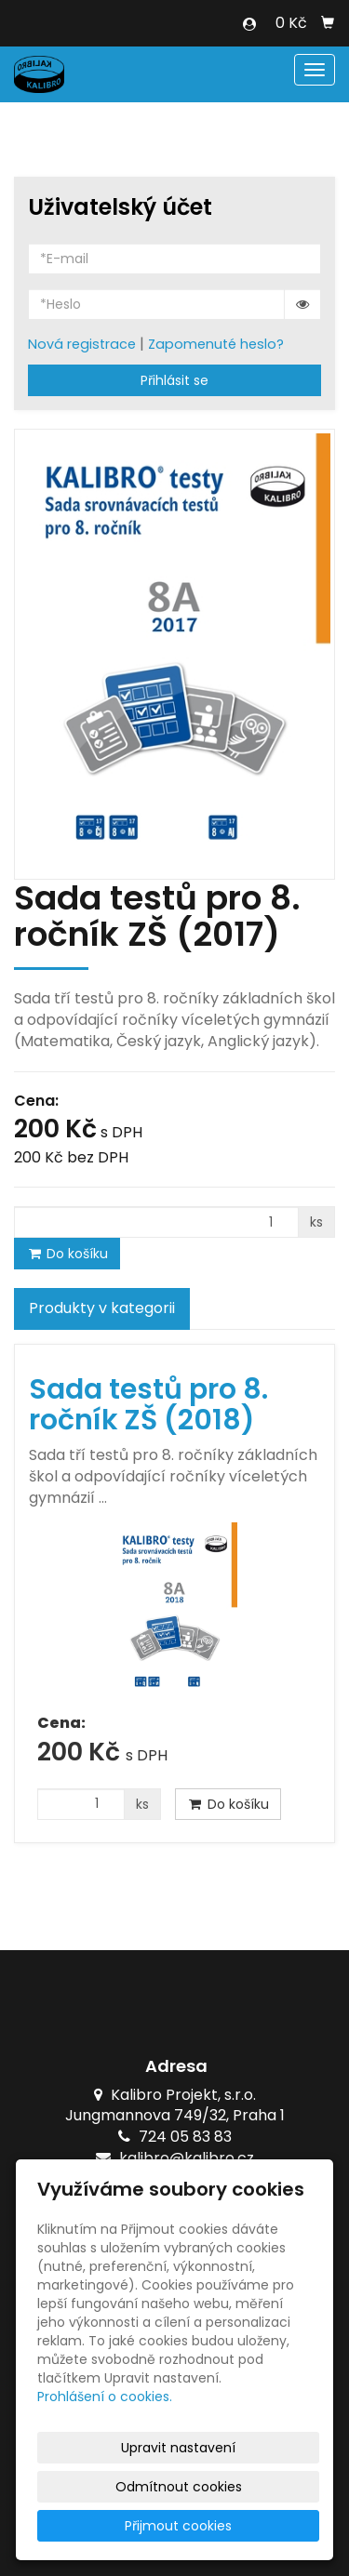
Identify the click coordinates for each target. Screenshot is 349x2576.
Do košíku (67, 1253)
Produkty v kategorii (102, 1308)
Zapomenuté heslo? (216, 344)
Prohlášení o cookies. (104, 2396)
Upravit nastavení (178, 2447)
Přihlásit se (174, 380)
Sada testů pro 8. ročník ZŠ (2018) (148, 1405)
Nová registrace (82, 344)
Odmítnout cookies (178, 2486)
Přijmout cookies (178, 2525)
